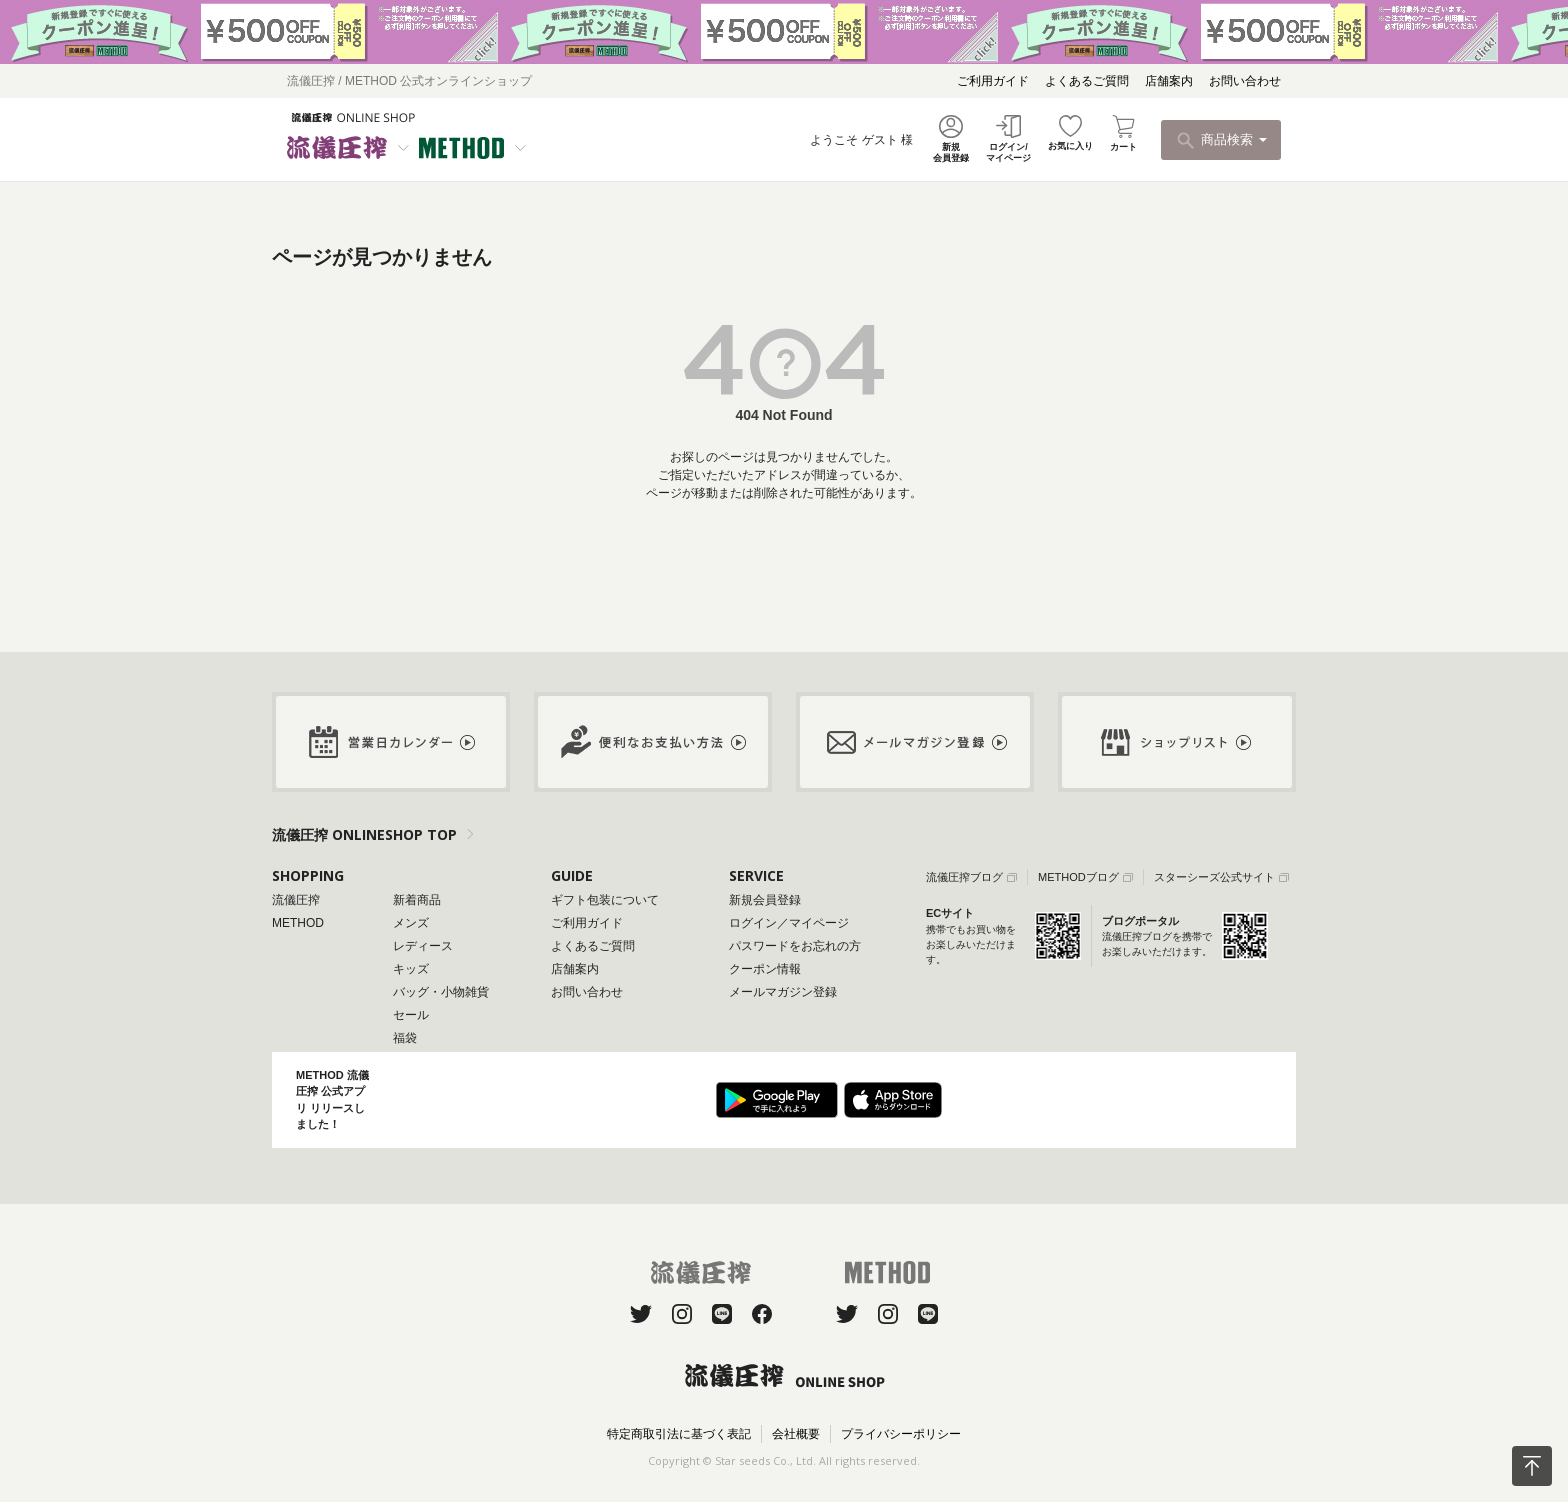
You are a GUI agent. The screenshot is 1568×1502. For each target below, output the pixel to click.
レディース (423, 946)
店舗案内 (1169, 81)
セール (411, 1015)
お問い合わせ (1245, 81)
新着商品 (417, 900)
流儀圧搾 (296, 900)
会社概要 (796, 1434)
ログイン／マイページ (789, 923)
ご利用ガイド (993, 81)
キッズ (411, 969)
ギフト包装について (605, 900)
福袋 (405, 1038)
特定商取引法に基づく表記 (679, 1434)
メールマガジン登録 (783, 992)
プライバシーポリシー (901, 1434)
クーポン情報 (765, 969)
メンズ (411, 923)
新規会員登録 (765, 900)
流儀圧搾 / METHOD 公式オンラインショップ (409, 81)
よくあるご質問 (1087, 81)
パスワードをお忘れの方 (795, 946)
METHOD (298, 923)
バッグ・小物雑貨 (441, 992)
